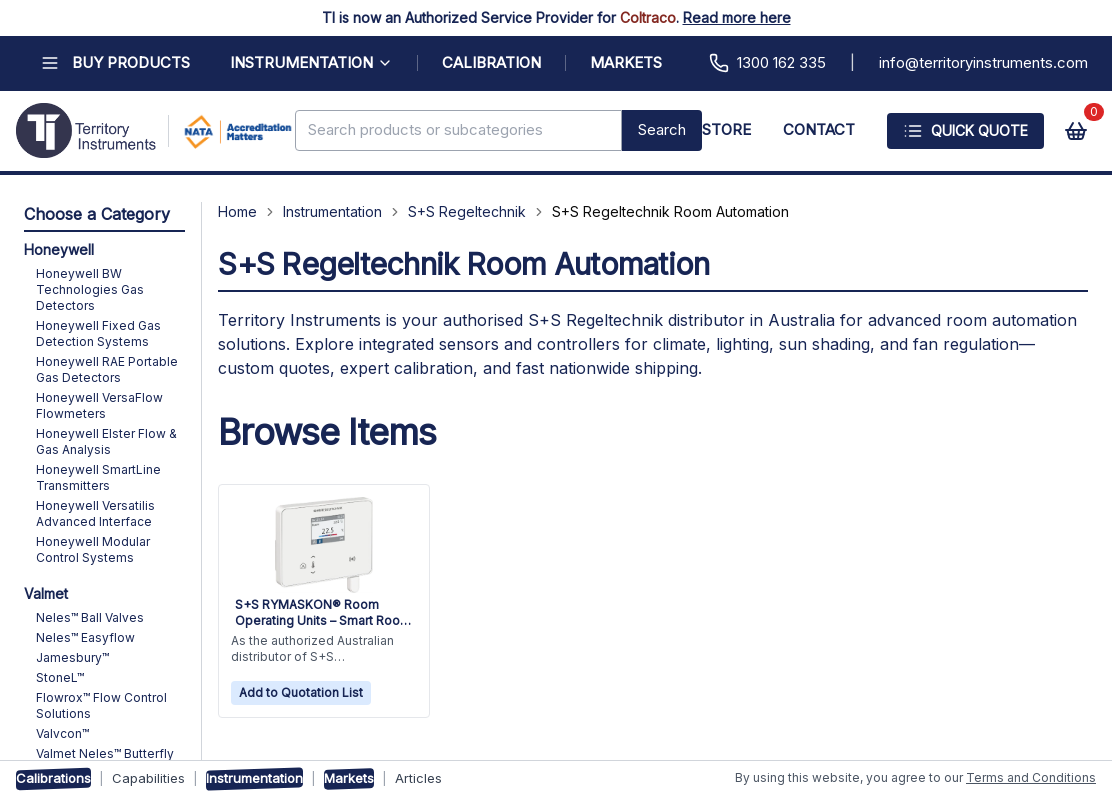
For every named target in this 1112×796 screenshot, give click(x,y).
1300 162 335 (767, 63)
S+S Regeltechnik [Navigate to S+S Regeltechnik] (467, 211)
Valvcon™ (62, 733)
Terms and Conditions (1031, 777)
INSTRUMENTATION (311, 62)
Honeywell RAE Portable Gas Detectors (107, 369)
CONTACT (819, 129)
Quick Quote (965, 131)
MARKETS (626, 62)
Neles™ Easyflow (85, 637)
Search (662, 129)
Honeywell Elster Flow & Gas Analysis (106, 441)
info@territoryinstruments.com (983, 62)
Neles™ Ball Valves (90, 617)
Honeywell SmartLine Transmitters (98, 477)
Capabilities (148, 778)
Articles (418, 778)
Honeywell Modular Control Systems (93, 549)
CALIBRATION (491, 62)
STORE (726, 129)
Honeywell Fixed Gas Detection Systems (98, 333)
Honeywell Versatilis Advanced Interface (95, 513)
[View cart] (1076, 131)
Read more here (737, 17)
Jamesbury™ (72, 657)
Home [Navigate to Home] (237, 211)
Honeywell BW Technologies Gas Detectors (90, 289)
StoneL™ (60, 677)
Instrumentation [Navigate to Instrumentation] (332, 211)
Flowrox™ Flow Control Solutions (101, 705)
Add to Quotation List (301, 692)
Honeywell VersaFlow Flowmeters (99, 405)
